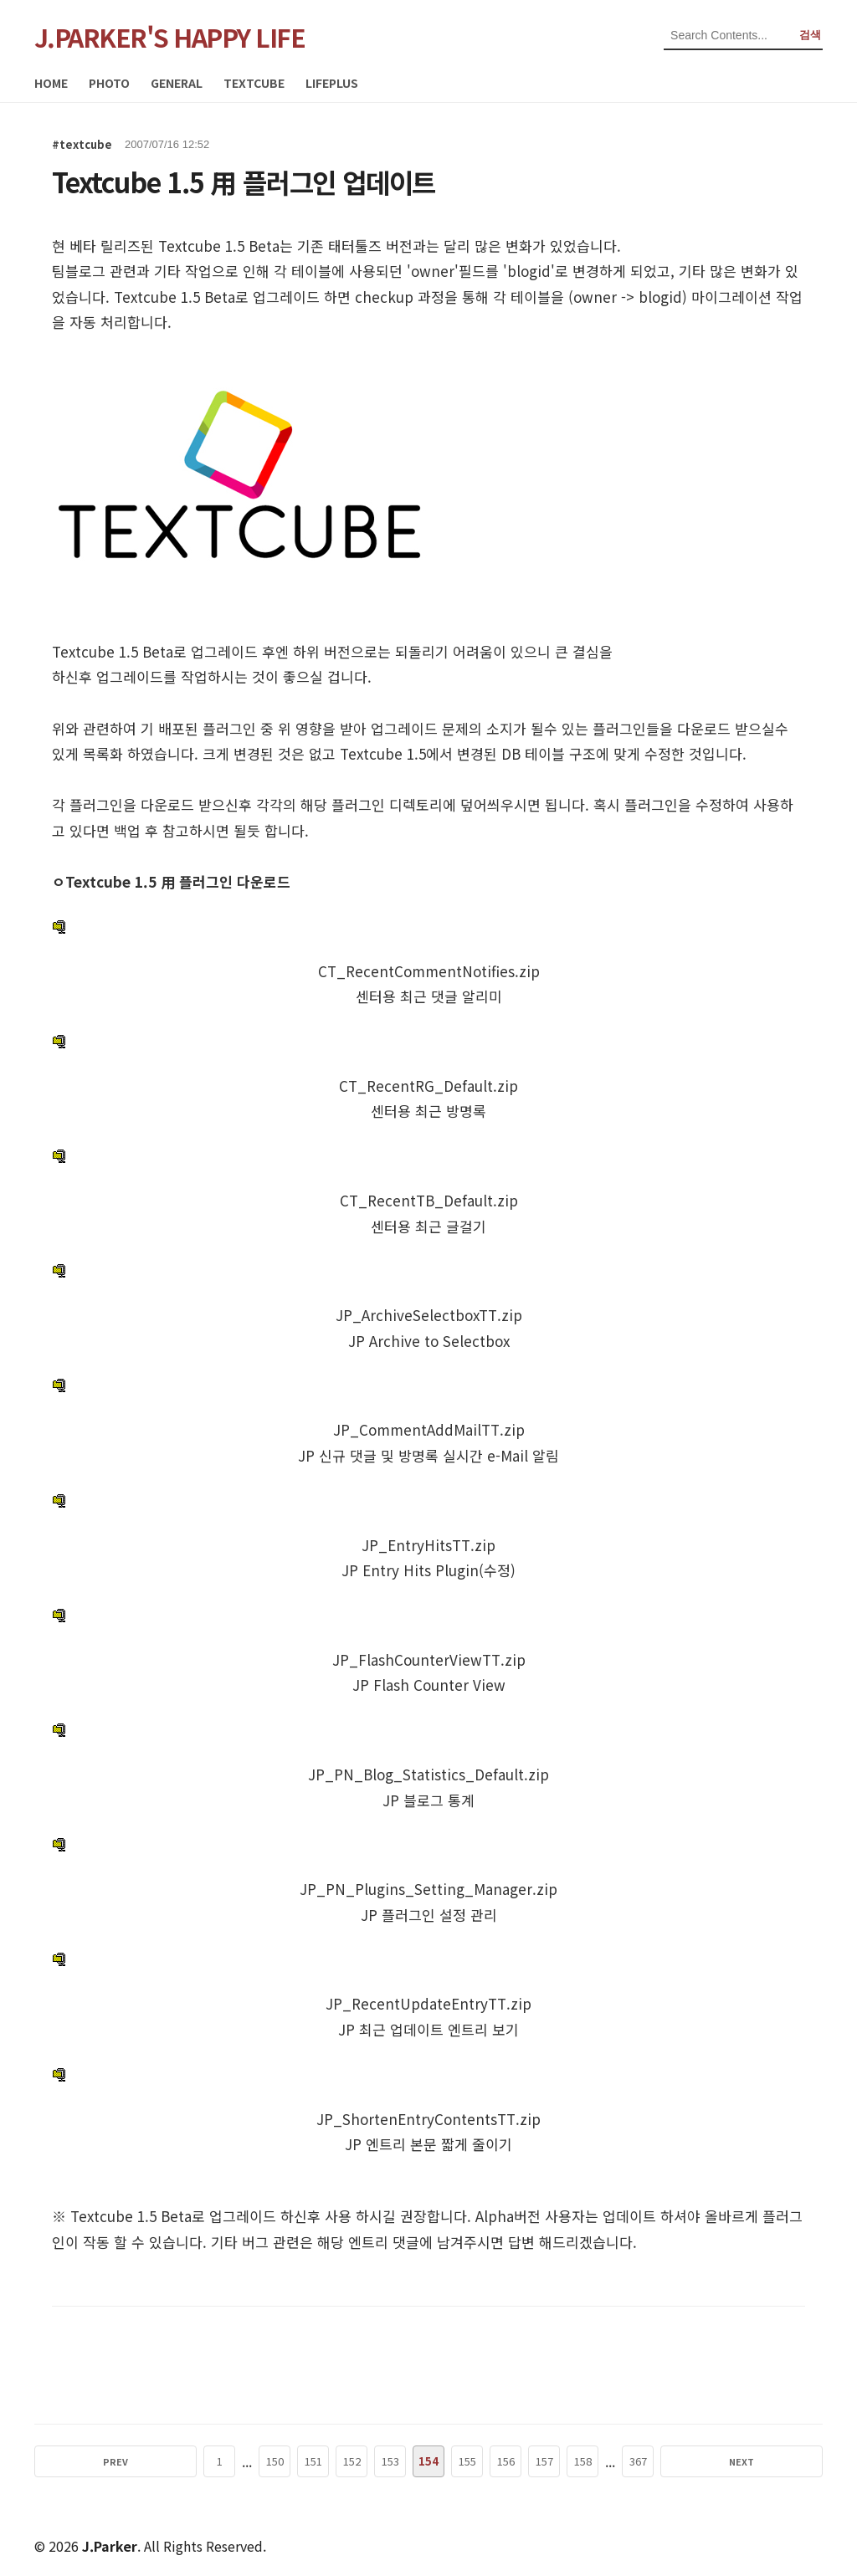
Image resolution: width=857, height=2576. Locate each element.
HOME (51, 82)
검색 (810, 34)
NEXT (686, 2461)
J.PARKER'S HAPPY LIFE (169, 36)
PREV (170, 2461)
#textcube (82, 144)
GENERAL (177, 82)
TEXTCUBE (254, 82)
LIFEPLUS (331, 82)
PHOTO (109, 82)
